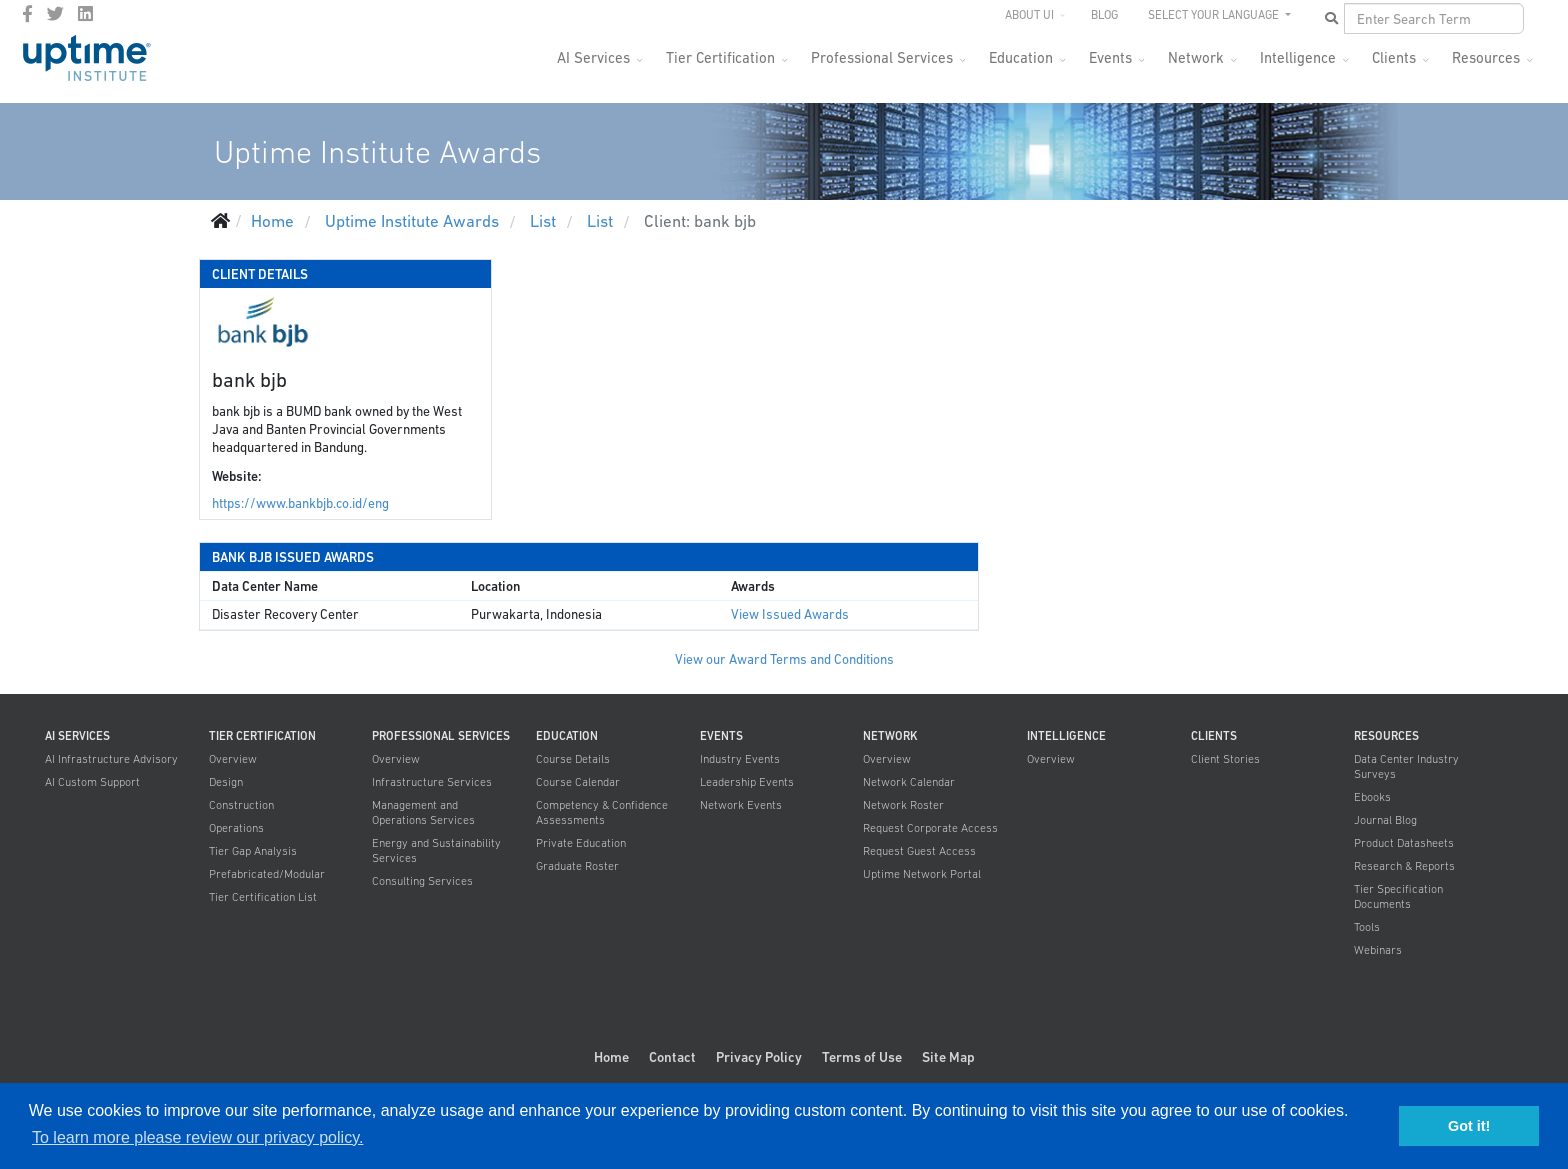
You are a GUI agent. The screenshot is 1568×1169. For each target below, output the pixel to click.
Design (226, 782)
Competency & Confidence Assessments (602, 812)
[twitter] (55, 14)
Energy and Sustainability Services (436, 850)
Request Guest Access (919, 851)
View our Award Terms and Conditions (784, 659)
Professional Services (882, 57)
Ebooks (1372, 797)
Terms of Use (862, 1057)
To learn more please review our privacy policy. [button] (197, 1137)
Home (611, 1057)
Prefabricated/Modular (267, 874)
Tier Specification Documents (1398, 896)
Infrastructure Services (432, 782)
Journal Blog (1385, 820)
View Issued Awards (790, 614)
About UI (1029, 15)
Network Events (741, 805)
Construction (241, 805)
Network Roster (903, 805)
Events (1110, 57)
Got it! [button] (1469, 1126)
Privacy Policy (759, 1057)
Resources (1486, 57)
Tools (1367, 927)
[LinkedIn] (85, 14)
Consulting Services (422, 881)
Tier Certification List (263, 897)
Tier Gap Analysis (253, 851)
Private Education (581, 843)
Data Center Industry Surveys (1406, 766)
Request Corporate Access (930, 828)
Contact (672, 1057)
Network (1196, 57)
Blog (1104, 15)
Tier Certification (720, 57)
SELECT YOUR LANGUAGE (1215, 15)
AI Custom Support (92, 782)
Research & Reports (1404, 866)
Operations (236, 828)
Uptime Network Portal (922, 874)
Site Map (948, 1057)
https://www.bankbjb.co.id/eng (300, 503)
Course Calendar (578, 782)
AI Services (593, 57)
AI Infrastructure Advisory (111, 759)
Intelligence (1298, 57)
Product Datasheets (1404, 843)
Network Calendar (909, 782)
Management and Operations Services (423, 812)
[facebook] (27, 14)
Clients (1394, 57)
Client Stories (1225, 759)
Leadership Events (747, 782)
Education (1021, 57)
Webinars (1378, 950)
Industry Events (740, 759)
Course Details (573, 759)
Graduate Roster (577, 866)
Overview (233, 759)
